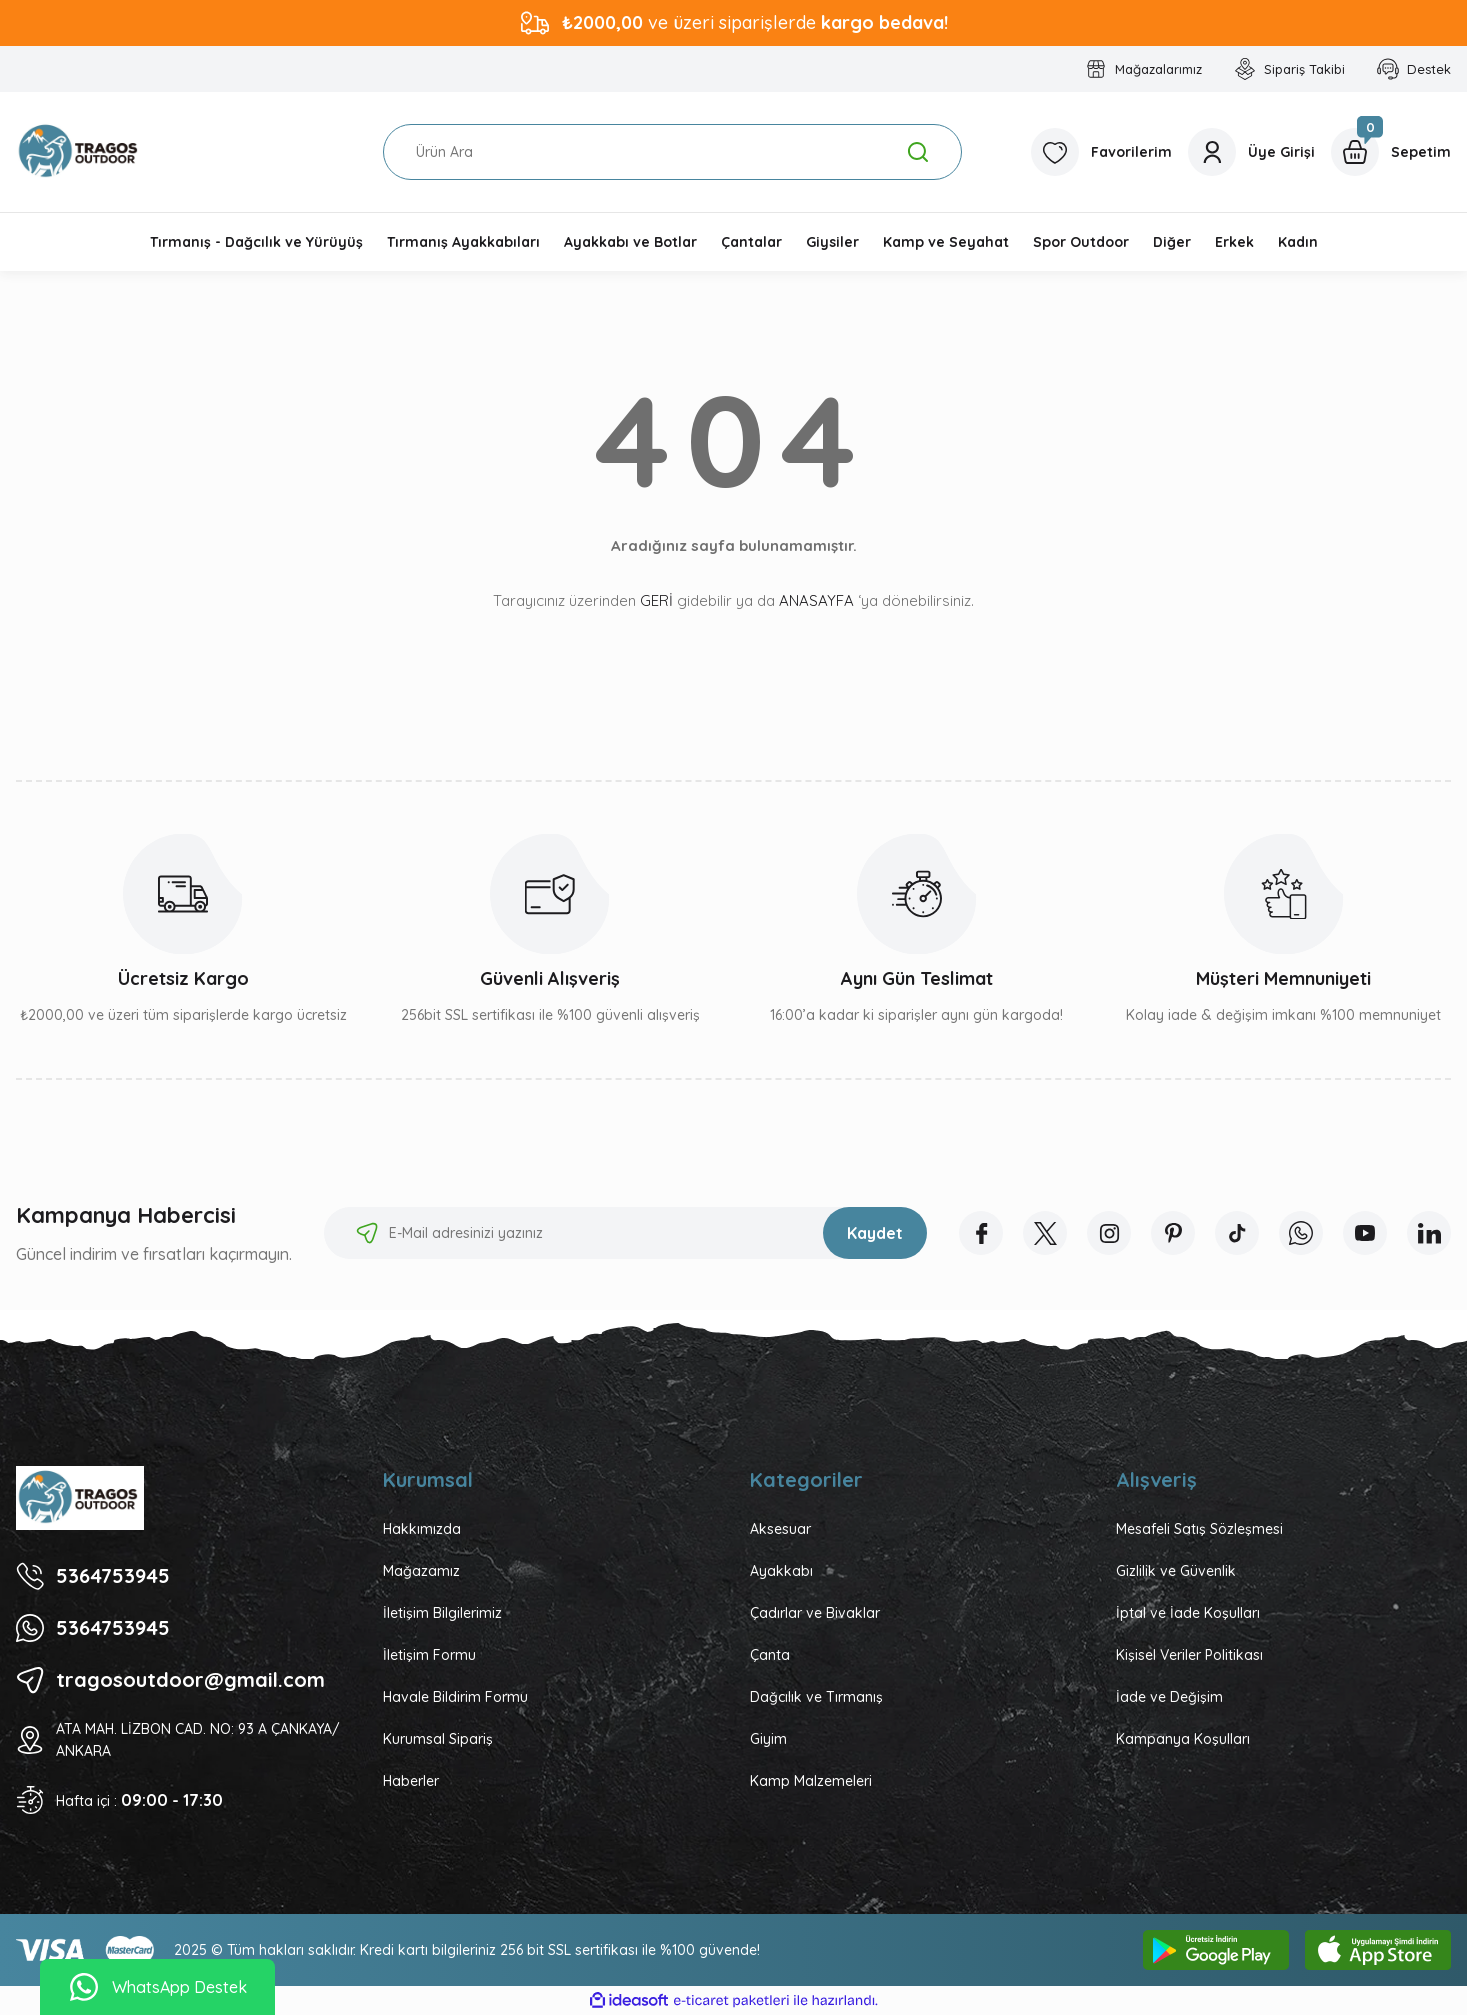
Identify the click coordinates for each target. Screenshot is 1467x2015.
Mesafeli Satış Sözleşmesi (1199, 1529)
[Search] (672, 152)
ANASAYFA (816, 600)
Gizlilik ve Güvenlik (1176, 1571)
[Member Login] (1251, 152)
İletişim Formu (429, 1655)
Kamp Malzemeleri (811, 1781)
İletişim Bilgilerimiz (442, 1613)
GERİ (656, 600)
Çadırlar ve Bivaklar (815, 1613)
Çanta (770, 1655)
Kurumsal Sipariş (438, 1739)
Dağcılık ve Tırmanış (816, 1697)
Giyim (768, 1739)
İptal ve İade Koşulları (1188, 1613)
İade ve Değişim (1169, 1697)
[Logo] (80, 152)
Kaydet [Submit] (875, 1233)
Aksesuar (780, 1529)
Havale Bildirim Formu (455, 1697)
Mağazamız (421, 1571)
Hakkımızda (422, 1529)
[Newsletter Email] (625, 1233)
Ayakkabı (781, 1571)
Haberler (411, 1781)
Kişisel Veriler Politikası (1189, 1655)
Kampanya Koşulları (1183, 1739)
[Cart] (1391, 152)
